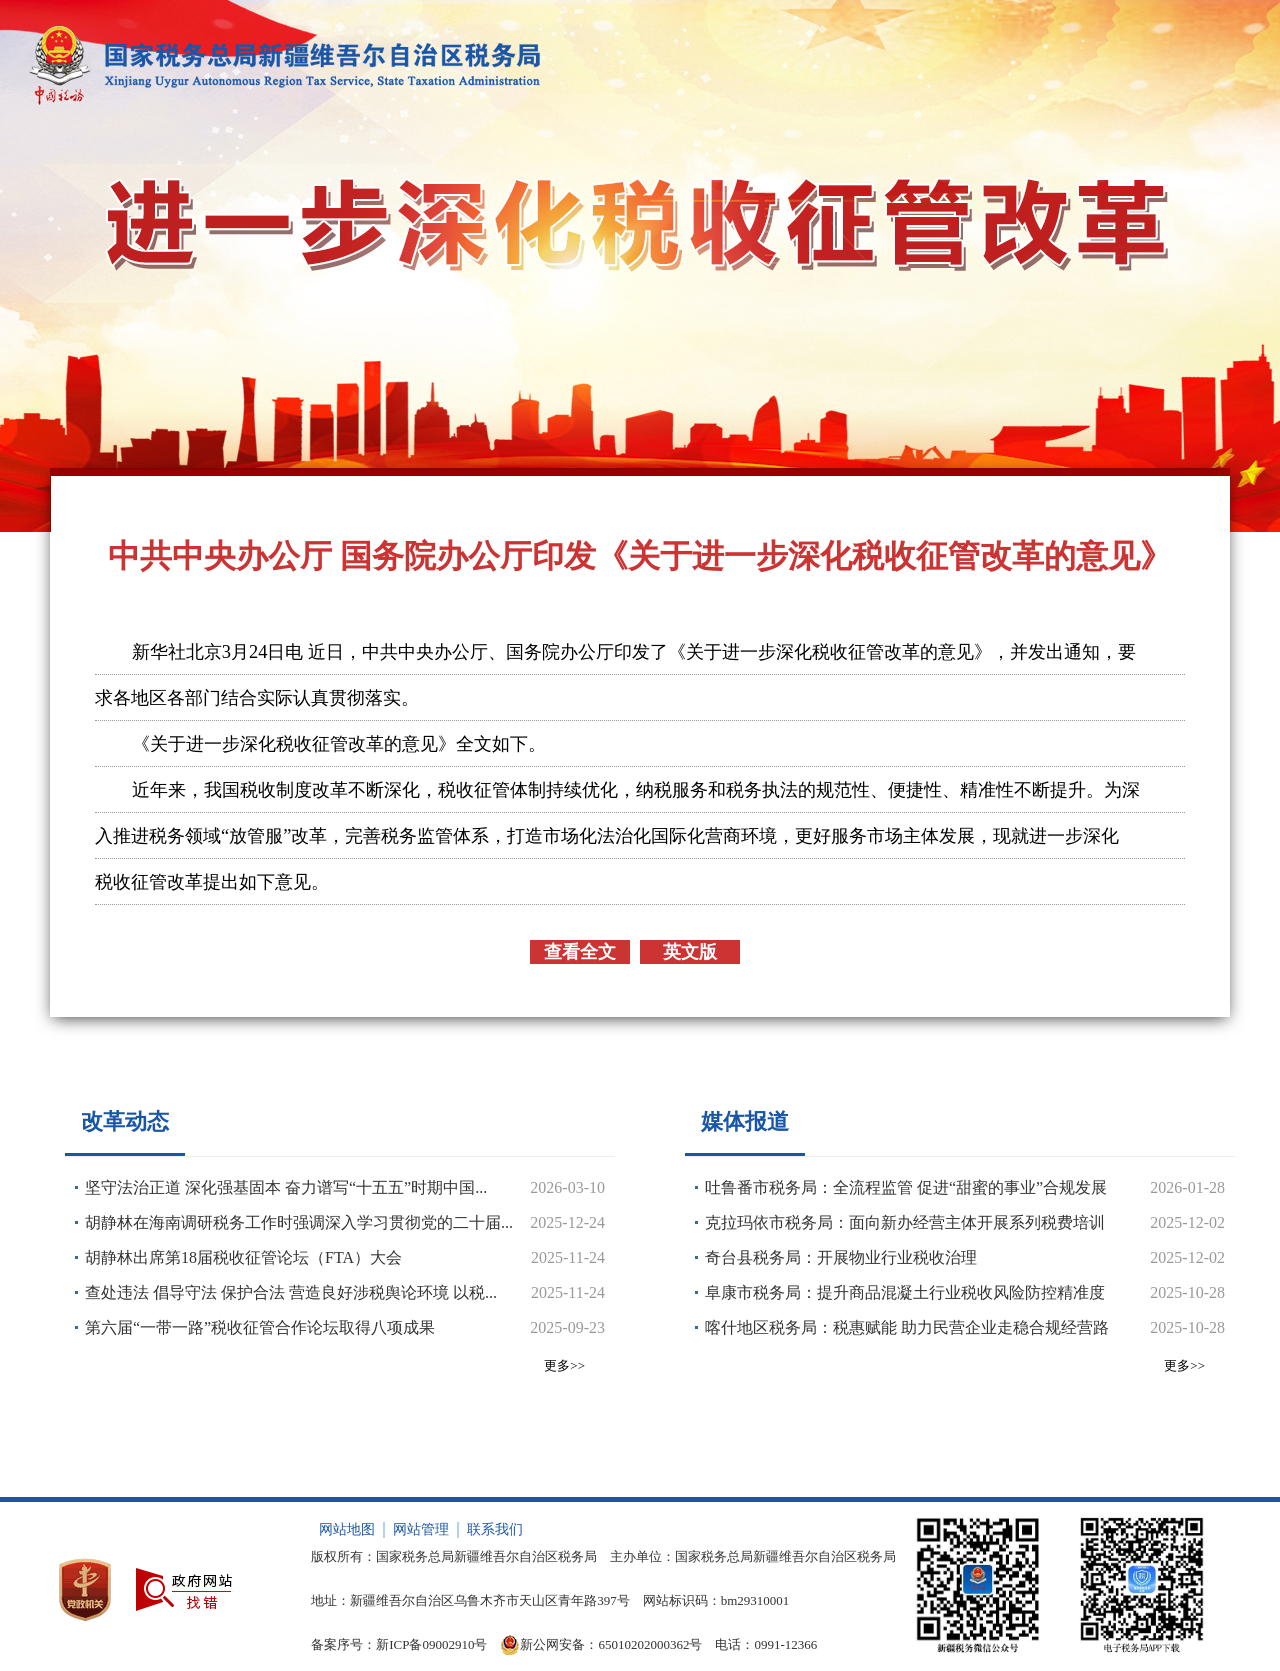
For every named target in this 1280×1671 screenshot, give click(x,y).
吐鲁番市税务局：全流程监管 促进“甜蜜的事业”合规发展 (906, 1187)
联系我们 (495, 1529)
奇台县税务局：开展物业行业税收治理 (841, 1257)
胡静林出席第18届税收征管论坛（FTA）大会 (243, 1257)
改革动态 (125, 1121)
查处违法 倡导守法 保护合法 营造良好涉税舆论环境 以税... (291, 1292)
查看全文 (580, 952)
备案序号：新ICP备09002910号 (399, 1644)
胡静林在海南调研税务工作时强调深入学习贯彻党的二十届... (299, 1222)
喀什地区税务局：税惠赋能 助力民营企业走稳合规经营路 (907, 1327)
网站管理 (421, 1529)
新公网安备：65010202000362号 (601, 1645)
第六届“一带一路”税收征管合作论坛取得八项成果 (260, 1327)
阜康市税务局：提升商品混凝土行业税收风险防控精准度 (905, 1292)
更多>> (564, 1365)
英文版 (690, 952)
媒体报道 (745, 1121)
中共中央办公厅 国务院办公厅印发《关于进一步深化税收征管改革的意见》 (640, 556)
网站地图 (347, 1529)
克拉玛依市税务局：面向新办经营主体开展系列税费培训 (905, 1222)
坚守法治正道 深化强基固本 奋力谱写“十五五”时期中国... (286, 1187)
